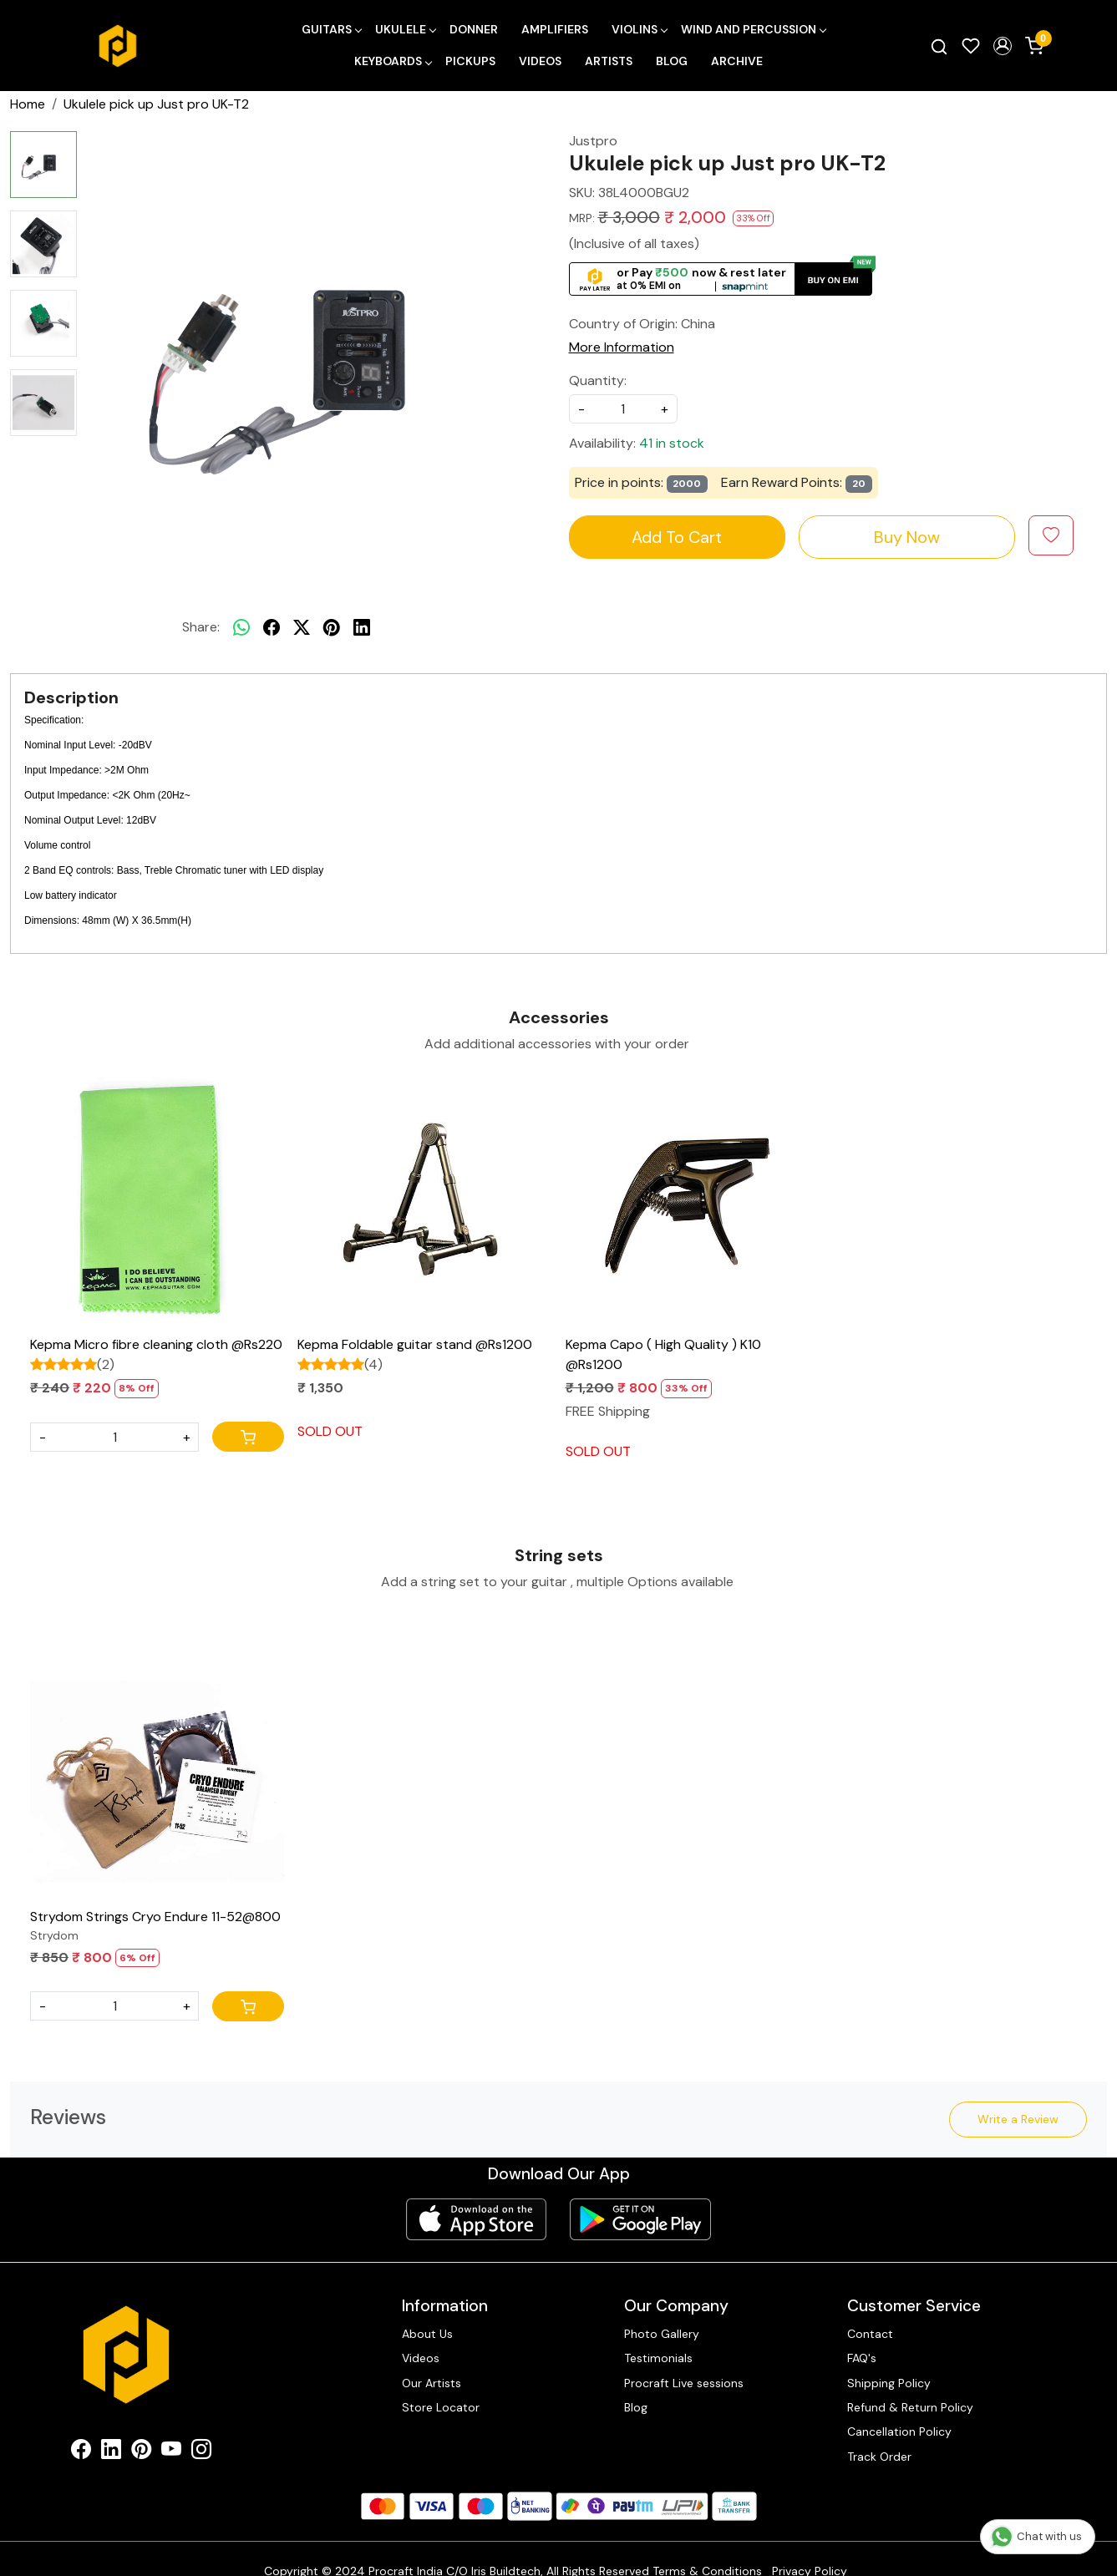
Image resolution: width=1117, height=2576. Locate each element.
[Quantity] (114, 1437)
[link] (939, 46)
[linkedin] (362, 627)
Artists (608, 60)
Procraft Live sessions (684, 2383)
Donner (473, 29)
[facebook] (271, 627)
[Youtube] (171, 2452)
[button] (1002, 46)
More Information (621, 347)
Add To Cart (677, 537)
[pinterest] (332, 627)
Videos (540, 60)
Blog (672, 60)
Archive (737, 60)
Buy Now (907, 537)
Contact (870, 2333)
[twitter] (302, 627)
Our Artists (431, 2383)
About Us (427, 2333)
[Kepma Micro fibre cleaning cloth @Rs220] (157, 1201)
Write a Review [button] (1018, 2119)
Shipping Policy (889, 2383)
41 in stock (671, 443)
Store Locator (441, 2407)
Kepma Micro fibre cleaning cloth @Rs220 (156, 1344)
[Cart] (248, 1437)
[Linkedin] (111, 2452)
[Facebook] (81, 2452)
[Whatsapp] (241, 627)
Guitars (331, 29)
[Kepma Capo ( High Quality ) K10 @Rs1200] (693, 1201)
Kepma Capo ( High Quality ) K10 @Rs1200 (663, 1354)
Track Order (879, 2456)
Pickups (470, 60)
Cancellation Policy (899, 2431)
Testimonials (658, 2358)
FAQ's (861, 2358)
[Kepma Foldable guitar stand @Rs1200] (424, 1201)
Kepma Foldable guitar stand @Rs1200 (414, 1344)
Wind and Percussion (753, 29)
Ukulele (405, 29)
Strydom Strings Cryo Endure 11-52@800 (155, 1916)
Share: (201, 627)
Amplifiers (554, 29)
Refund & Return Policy (910, 2407)
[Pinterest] (141, 2452)
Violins (639, 29)
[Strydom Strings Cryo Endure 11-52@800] (157, 1772)
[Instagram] (201, 2452)
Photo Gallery (661, 2333)
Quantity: (598, 380)
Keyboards (392, 60)
